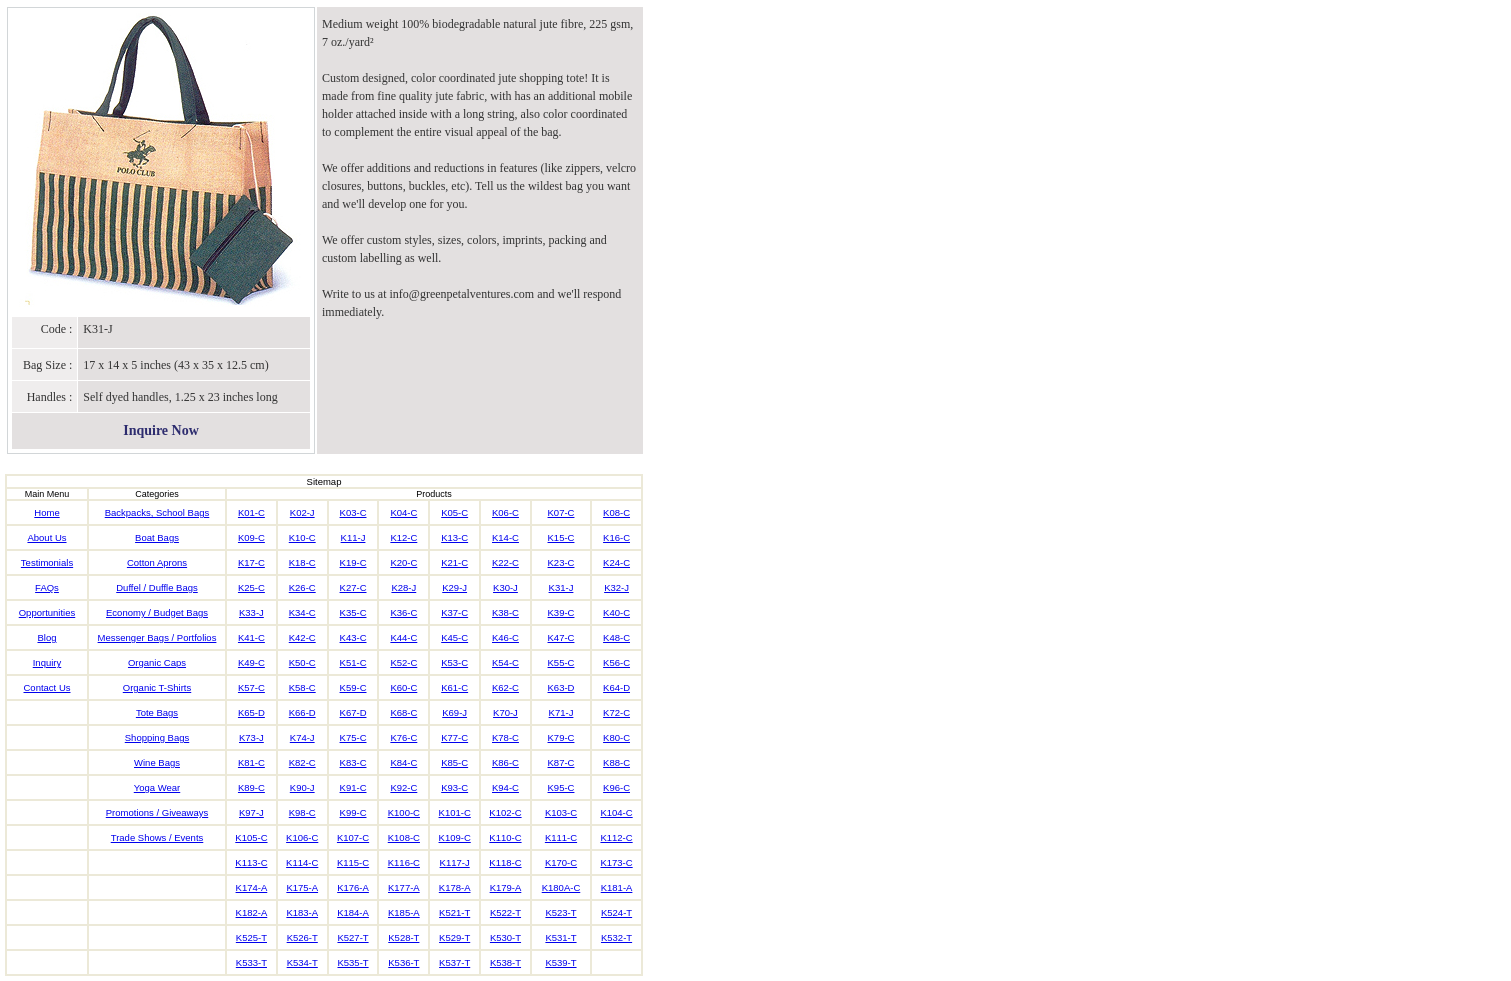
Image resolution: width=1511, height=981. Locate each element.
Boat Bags (157, 537)
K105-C (251, 837)
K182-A (252, 912)
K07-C (561, 512)
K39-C (561, 612)
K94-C (505, 787)
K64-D (616, 687)
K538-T (505, 962)
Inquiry (47, 662)
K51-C (353, 662)
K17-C (251, 562)
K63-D (561, 687)
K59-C (353, 687)
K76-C (403, 737)
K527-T (352, 937)
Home (46, 512)
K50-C (302, 662)
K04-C (403, 512)
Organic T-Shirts (157, 687)
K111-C (561, 837)
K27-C (353, 587)
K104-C (616, 812)
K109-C (455, 837)
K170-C (561, 862)
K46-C (505, 637)
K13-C (454, 537)
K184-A (353, 912)
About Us (46, 537)
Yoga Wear (157, 787)
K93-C (454, 787)
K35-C (353, 612)
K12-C (403, 537)
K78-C (505, 737)
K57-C (251, 687)
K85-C (454, 762)
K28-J (403, 587)
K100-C (404, 812)
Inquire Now (161, 430)
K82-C (302, 762)
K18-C (302, 562)
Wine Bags (157, 762)
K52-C (403, 662)
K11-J (353, 537)
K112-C (616, 837)
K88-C (616, 762)
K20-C (403, 562)
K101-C (455, 812)
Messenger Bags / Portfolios (157, 637)
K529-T (454, 937)
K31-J (561, 587)
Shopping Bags (157, 737)
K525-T (251, 937)
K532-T (616, 937)
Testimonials (47, 562)
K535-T (352, 962)
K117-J (455, 862)
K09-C (251, 537)
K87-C (561, 762)
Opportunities (47, 612)
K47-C (561, 637)
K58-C (302, 687)
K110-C (505, 837)
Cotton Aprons (157, 562)
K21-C (454, 562)
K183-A (302, 912)
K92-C (403, 787)
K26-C (302, 587)
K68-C (403, 712)
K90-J (302, 787)
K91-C (353, 787)
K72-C (616, 712)
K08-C (616, 512)
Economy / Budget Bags (157, 612)
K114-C (302, 862)
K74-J (302, 737)
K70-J (505, 712)
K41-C (251, 637)
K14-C (505, 537)
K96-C (616, 787)
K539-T (560, 962)
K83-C (353, 762)
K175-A (302, 887)
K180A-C (561, 887)
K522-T (505, 912)
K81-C (251, 762)
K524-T (616, 912)
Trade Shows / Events (157, 837)
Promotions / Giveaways (157, 812)
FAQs (47, 587)
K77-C (454, 737)
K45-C (454, 637)
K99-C (353, 812)
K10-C (302, 537)
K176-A (353, 887)
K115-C (353, 862)
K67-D (353, 712)
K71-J (561, 712)
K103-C (561, 812)
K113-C (251, 862)
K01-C (251, 512)
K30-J (505, 587)
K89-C (251, 787)
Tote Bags (157, 712)
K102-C (505, 812)
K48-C (616, 637)
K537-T (454, 962)
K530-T (505, 937)
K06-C (505, 512)
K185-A (404, 912)
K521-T (454, 912)
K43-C (353, 637)
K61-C (454, 687)
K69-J (454, 712)
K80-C (616, 737)
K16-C (616, 537)
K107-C (353, 837)
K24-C (616, 562)
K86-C (505, 762)
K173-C (616, 862)
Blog (46, 637)
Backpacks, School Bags (157, 512)
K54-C (505, 662)
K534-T (302, 962)
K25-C (251, 587)
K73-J (251, 737)
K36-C (403, 612)
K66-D (302, 712)
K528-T (403, 937)
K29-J (454, 587)
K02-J (302, 512)
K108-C (404, 837)
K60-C (403, 687)
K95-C (561, 787)
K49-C (251, 662)
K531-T (560, 937)
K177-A (404, 887)
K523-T (560, 912)
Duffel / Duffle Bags (157, 587)
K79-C (561, 737)
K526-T (302, 937)
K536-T (403, 962)
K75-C (353, 737)
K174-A (252, 887)
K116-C (404, 862)
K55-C (561, 662)
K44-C (403, 637)
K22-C (505, 562)
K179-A (506, 887)
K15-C (561, 537)
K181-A (617, 887)
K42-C (302, 637)
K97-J (251, 812)
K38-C (505, 612)
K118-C (505, 862)
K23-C (561, 562)
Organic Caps (157, 662)
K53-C (454, 662)
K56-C (616, 662)
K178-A (455, 887)
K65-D (251, 712)
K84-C (403, 762)
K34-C (302, 612)
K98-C (302, 812)
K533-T (251, 962)
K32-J (616, 587)
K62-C (505, 687)
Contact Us (47, 687)
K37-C (454, 612)
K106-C (302, 837)
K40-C (616, 612)
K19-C (353, 562)
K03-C (353, 512)
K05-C (454, 512)
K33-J (251, 612)
